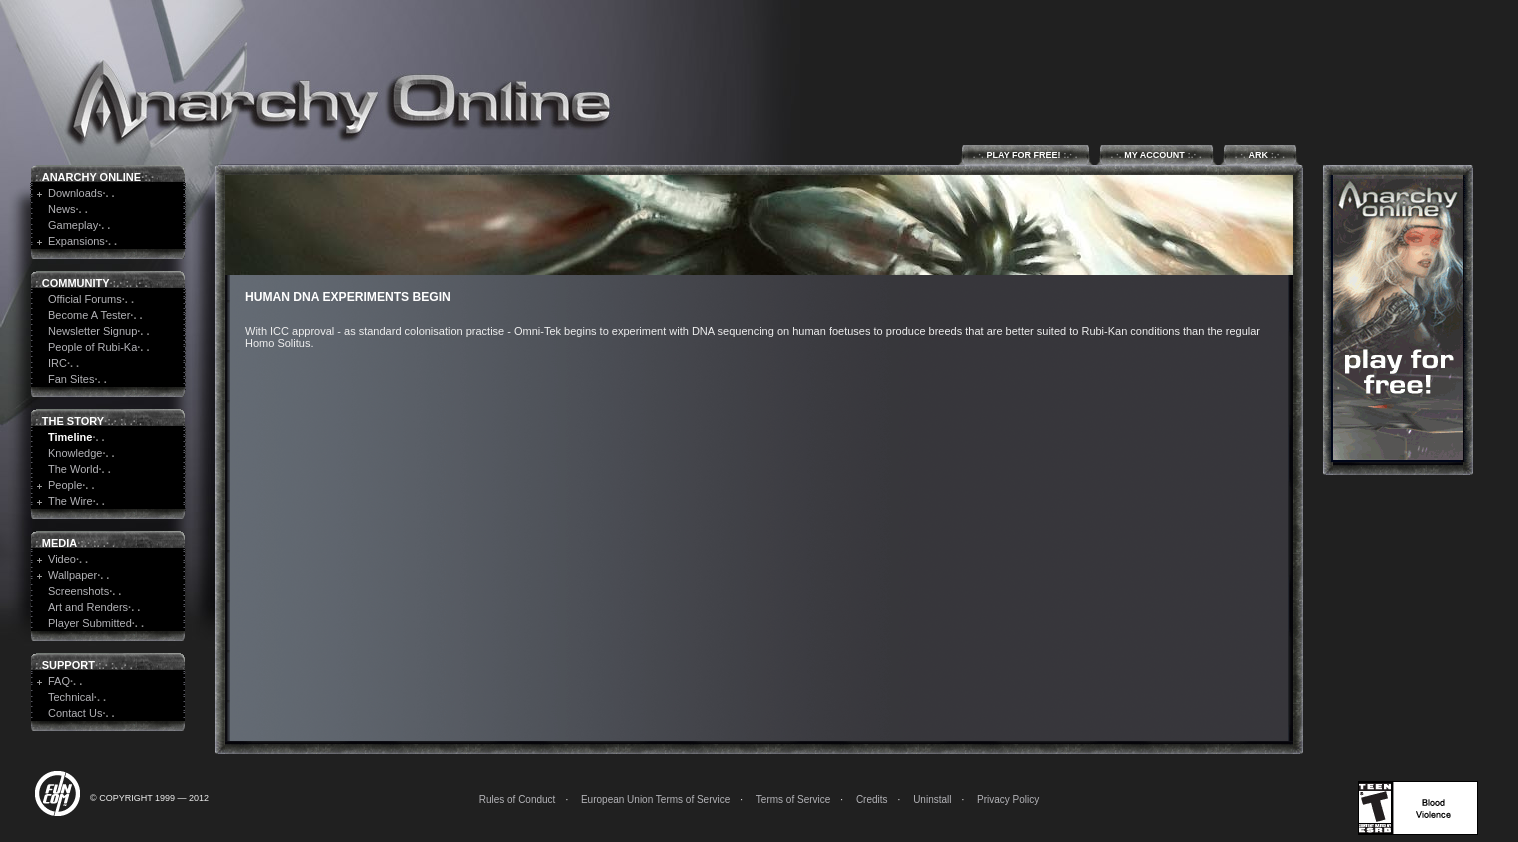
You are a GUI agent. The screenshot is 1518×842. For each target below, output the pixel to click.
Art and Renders (88, 607)
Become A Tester (89, 315)
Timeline (70, 437)
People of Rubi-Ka (92, 347)
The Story (73, 421)
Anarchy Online (91, 177)
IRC (57, 363)
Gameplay (73, 225)
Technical (71, 697)
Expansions (76, 241)
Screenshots (78, 591)
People (65, 485)
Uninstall (932, 799)
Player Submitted (90, 623)
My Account (1156, 154)
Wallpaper (72, 575)
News (62, 209)
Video (62, 559)
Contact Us (75, 713)
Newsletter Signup (92, 331)
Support (68, 665)
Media (59, 543)
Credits (872, 799)
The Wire (70, 501)
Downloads (75, 193)
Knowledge (75, 453)
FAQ (59, 681)
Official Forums (85, 299)
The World (73, 469)
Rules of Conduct (517, 799)
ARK (1260, 154)
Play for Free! (1025, 154)
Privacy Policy (1008, 799)
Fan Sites (71, 379)
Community (76, 283)
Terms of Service (793, 799)
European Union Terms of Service (655, 799)
